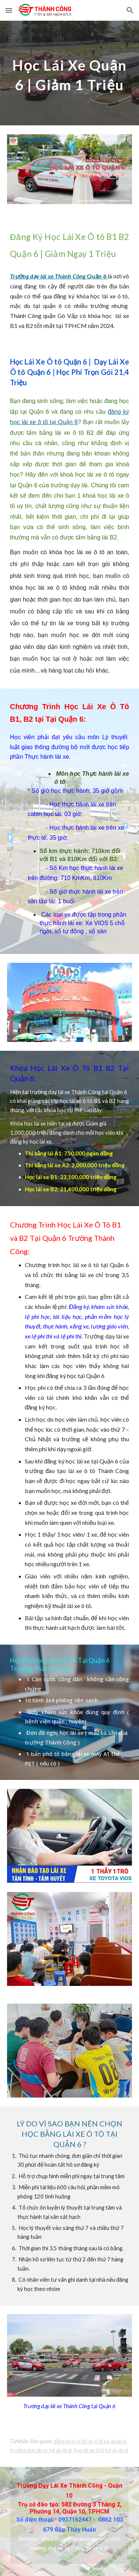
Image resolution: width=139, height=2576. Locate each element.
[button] (9, 10)
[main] (69, 73)
